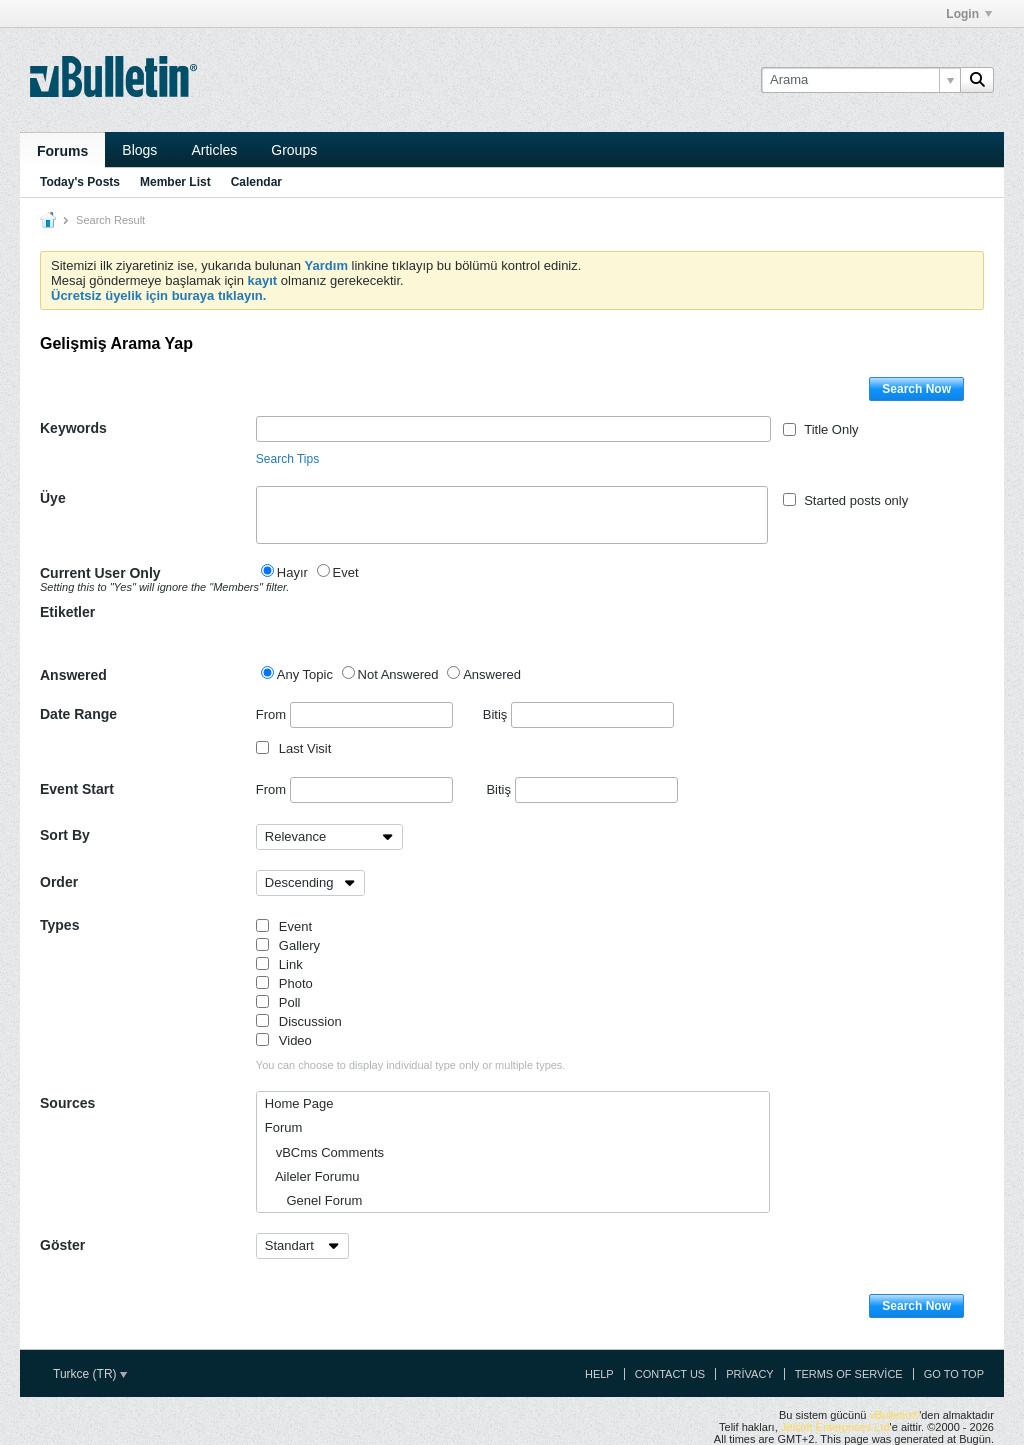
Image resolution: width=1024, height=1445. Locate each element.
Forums (62, 151)
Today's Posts (80, 182)
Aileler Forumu (312, 1176)
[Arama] (860, 80)
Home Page (299, 1103)
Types (59, 925)
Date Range (78, 714)
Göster (62, 1245)
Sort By (65, 835)
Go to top (954, 1374)
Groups (294, 150)
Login (969, 14)
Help (599, 1374)
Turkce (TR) (90, 1374)
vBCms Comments (324, 1152)
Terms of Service (849, 1374)
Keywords (73, 428)
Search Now (916, 389)
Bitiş (578, 714)
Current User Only (148, 579)
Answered (73, 675)
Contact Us (670, 1374)
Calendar (256, 182)
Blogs (139, 150)
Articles (214, 150)
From (354, 715)
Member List (175, 182)
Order (59, 882)
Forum (284, 1127)
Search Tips (287, 459)
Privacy (749, 1374)
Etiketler (67, 612)
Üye (53, 498)
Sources (67, 1103)
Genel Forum (314, 1200)
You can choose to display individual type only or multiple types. (411, 1065)
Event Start (77, 789)
